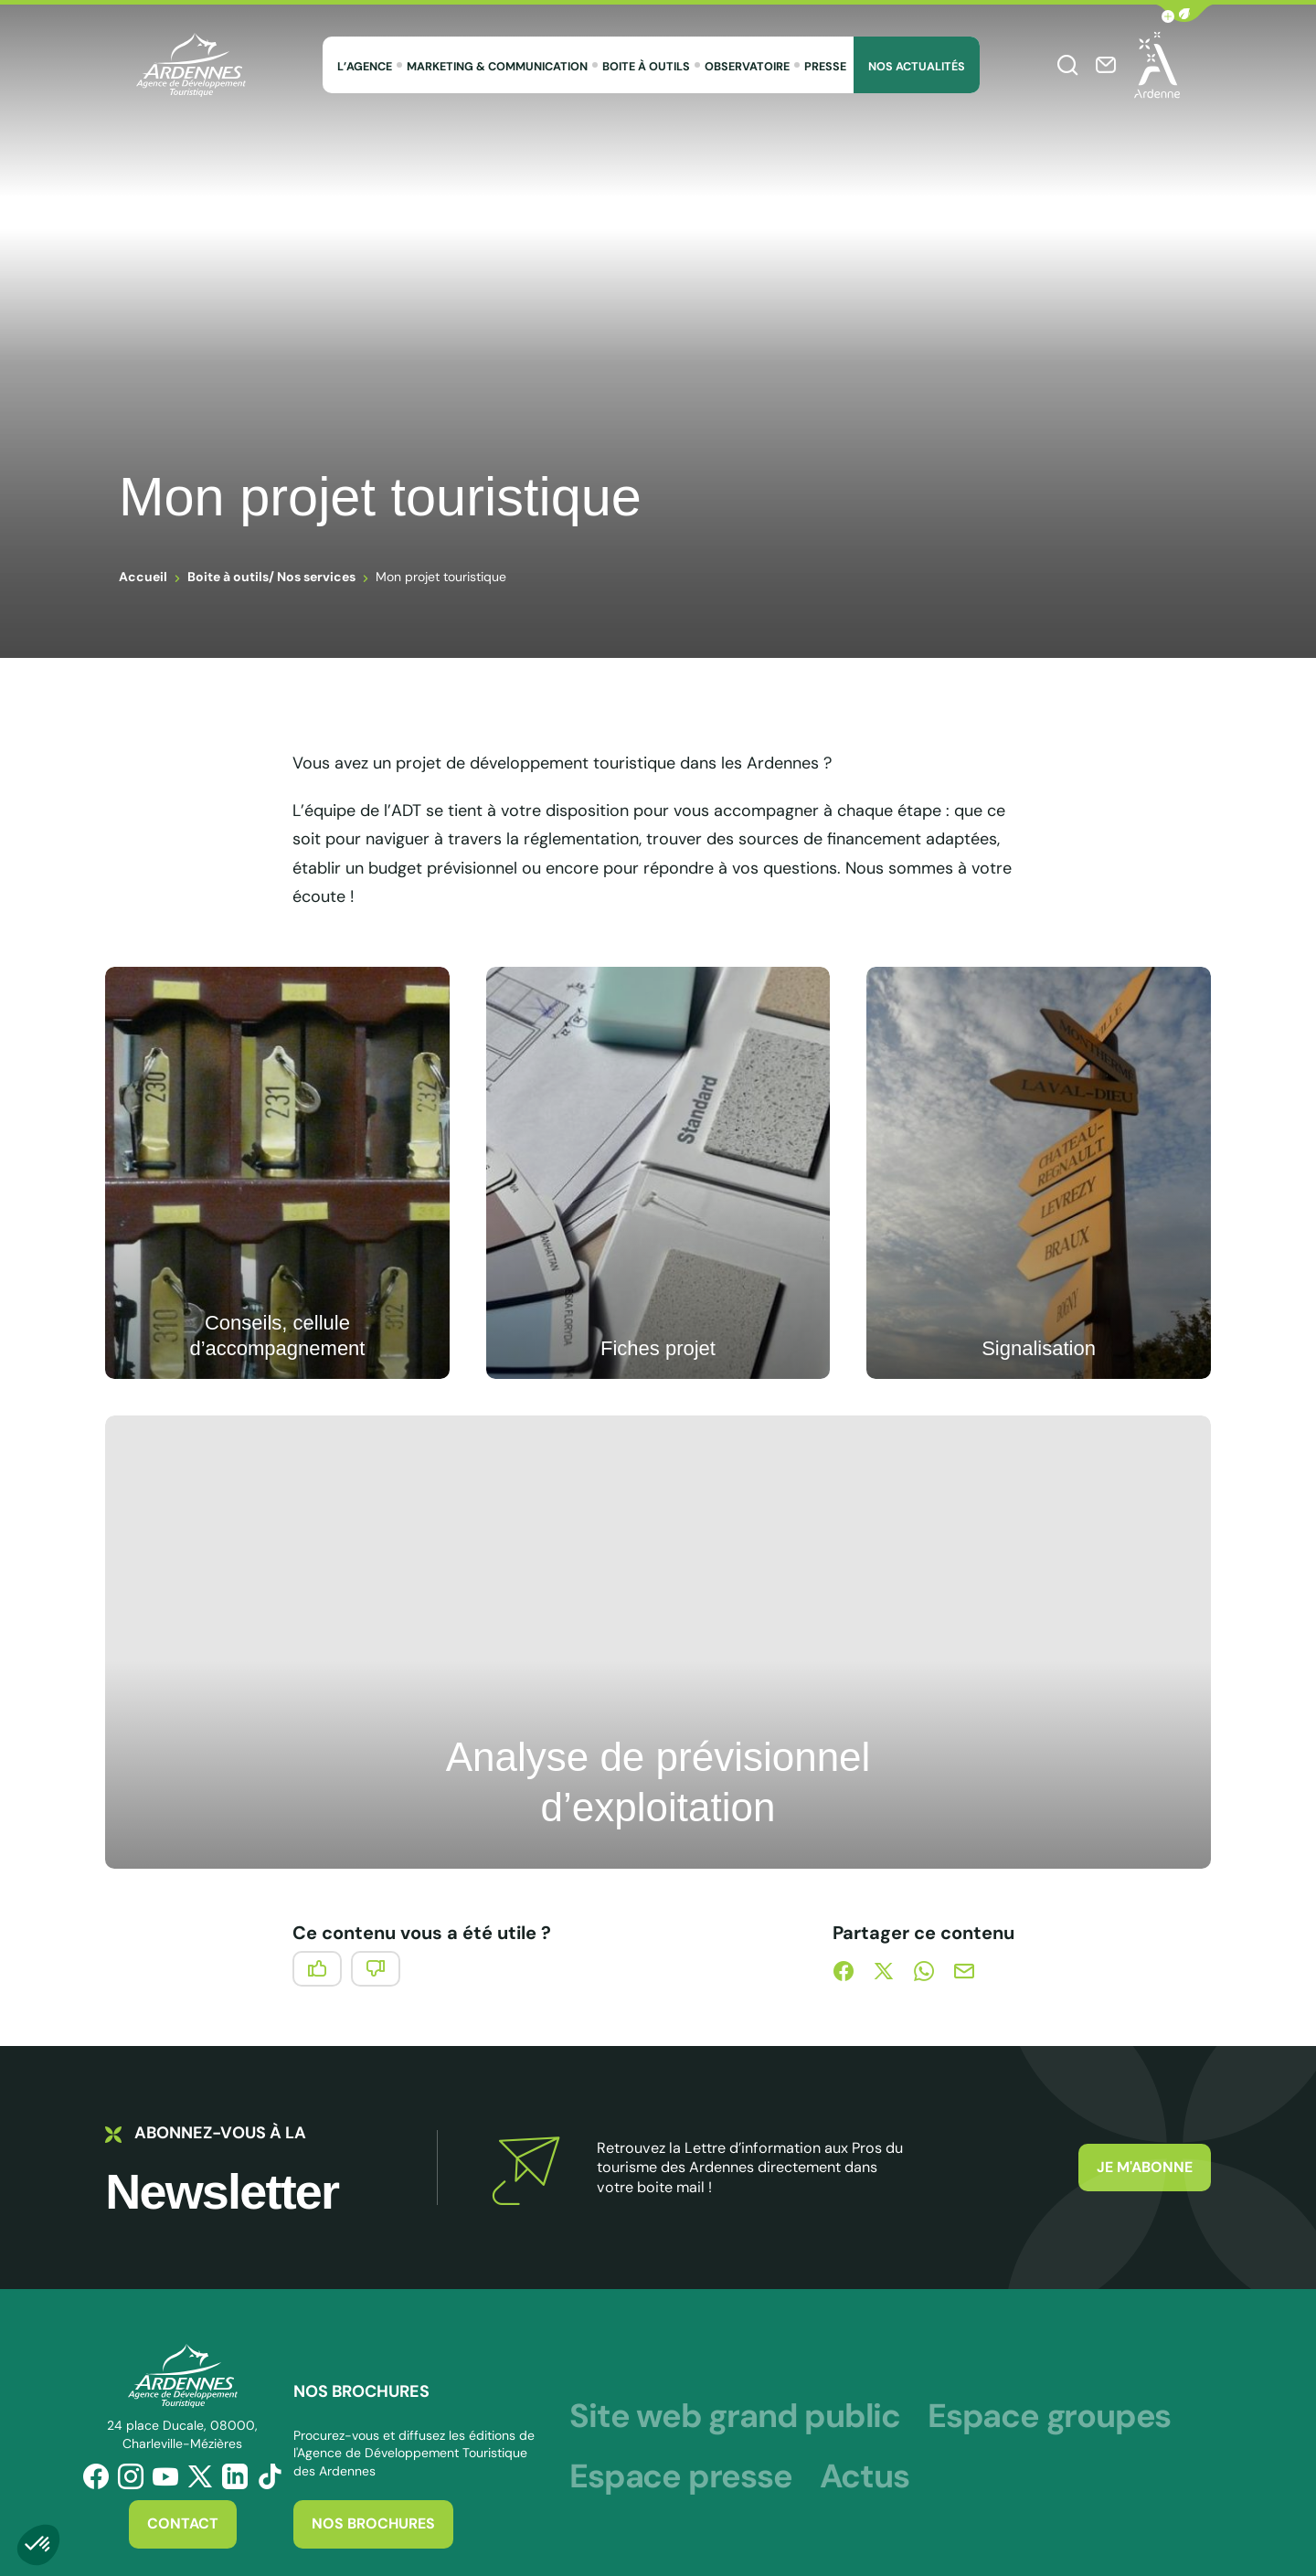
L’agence (364, 66)
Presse (825, 66)
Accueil (143, 576)
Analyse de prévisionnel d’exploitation (658, 1781)
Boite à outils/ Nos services (271, 576)
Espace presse (680, 2476)
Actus (864, 2476)
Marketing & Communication (497, 66)
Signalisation (1039, 1348)
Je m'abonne (1145, 2167)
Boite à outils (646, 66)
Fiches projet (658, 1348)
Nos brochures (373, 2523)
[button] (1184, 13)
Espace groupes (1049, 2416)
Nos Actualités (916, 66)
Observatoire (747, 66)
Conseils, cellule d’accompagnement (277, 1335)
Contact (182, 2523)
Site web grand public (734, 2416)
